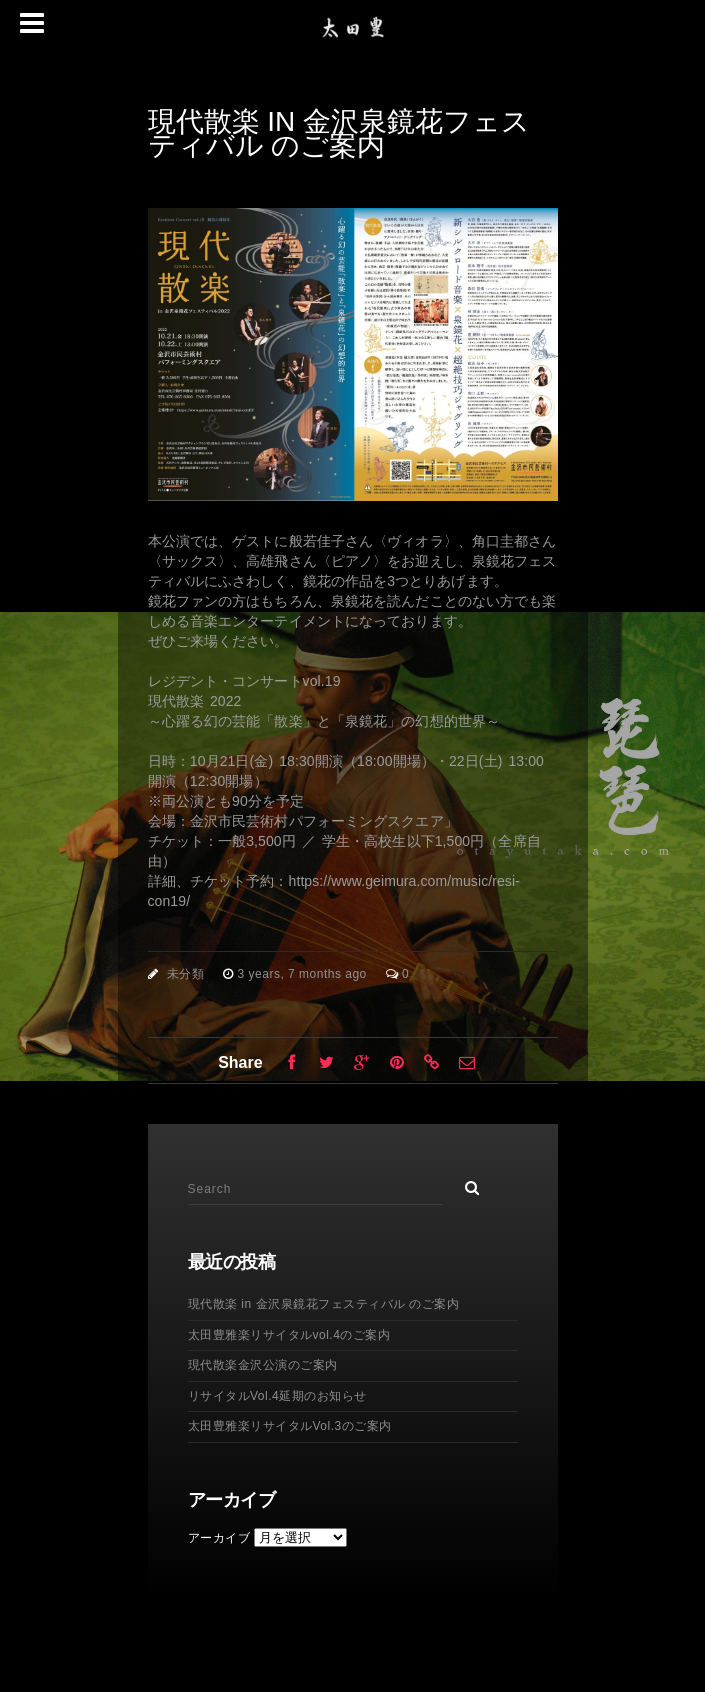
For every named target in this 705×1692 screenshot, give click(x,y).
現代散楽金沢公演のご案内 (263, 1365)
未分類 (186, 974)
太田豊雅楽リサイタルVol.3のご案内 (290, 1426)
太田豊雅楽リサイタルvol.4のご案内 (289, 1335)
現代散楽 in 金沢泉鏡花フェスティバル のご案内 (324, 1304)
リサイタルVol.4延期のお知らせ (277, 1396)
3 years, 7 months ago (304, 974)
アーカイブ (219, 1538)
